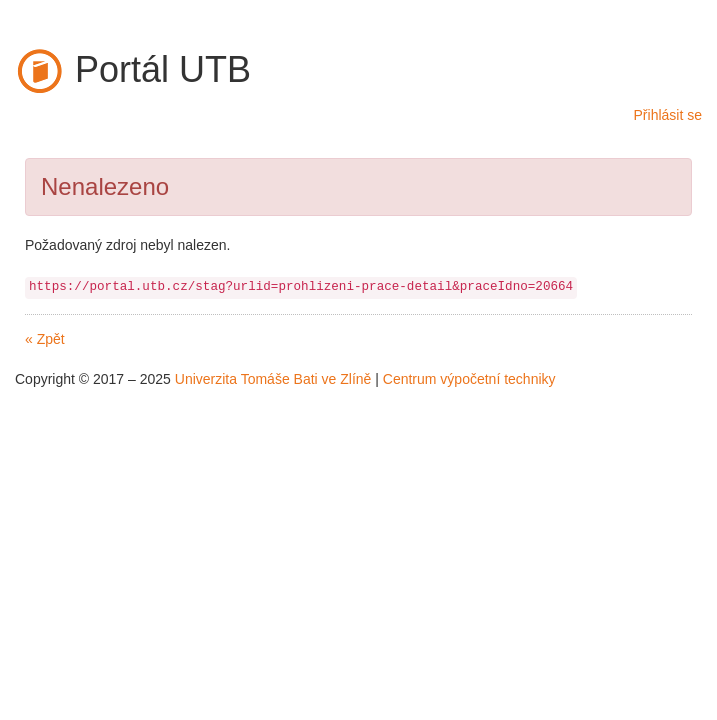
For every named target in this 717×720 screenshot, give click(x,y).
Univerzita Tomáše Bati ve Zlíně (273, 379)
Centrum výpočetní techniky (469, 379)
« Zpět (45, 339)
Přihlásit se (668, 115)
